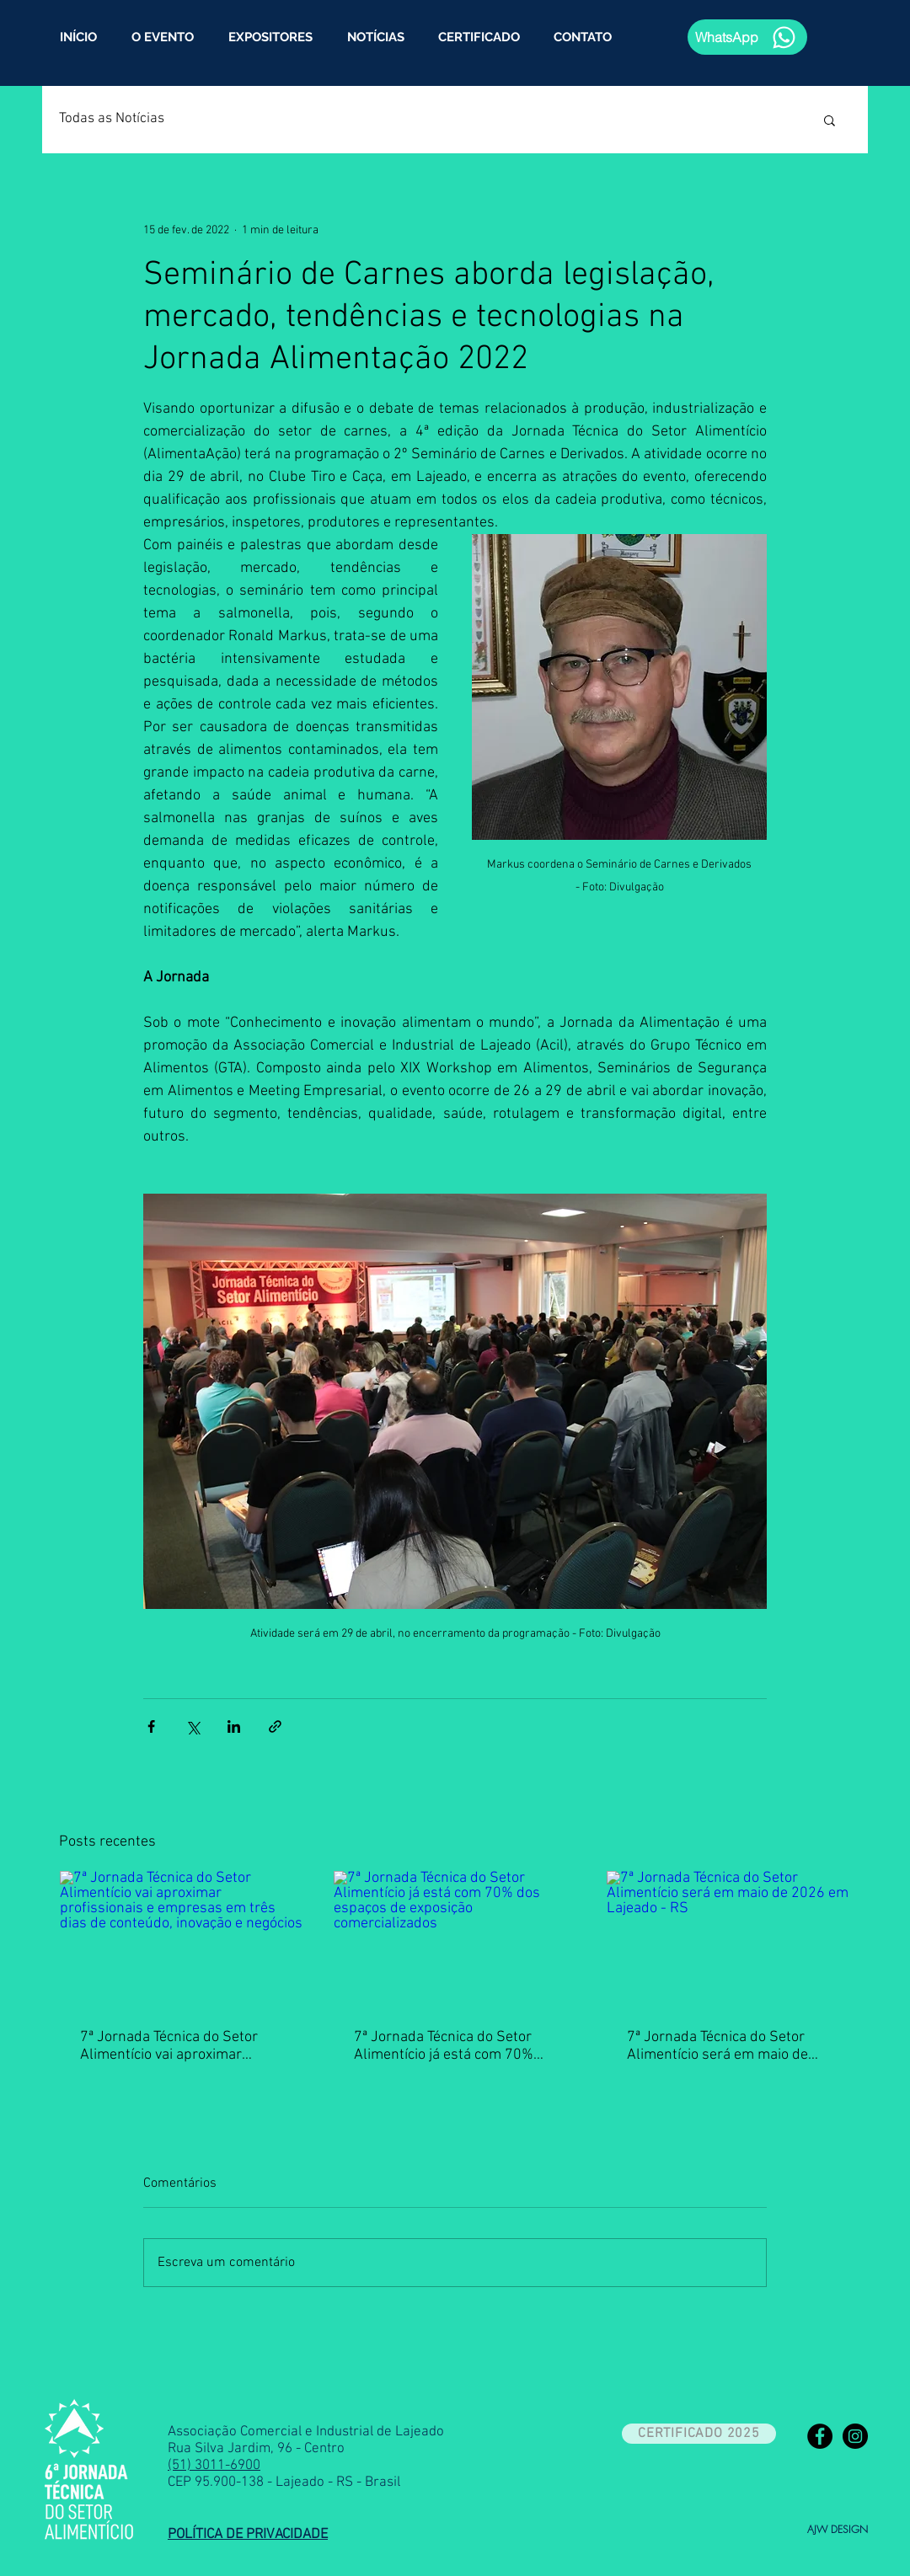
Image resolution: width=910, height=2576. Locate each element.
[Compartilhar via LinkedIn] (234, 1726)
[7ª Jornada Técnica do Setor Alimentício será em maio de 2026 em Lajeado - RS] (728, 1939)
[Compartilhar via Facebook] (151, 1726)
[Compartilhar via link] (275, 1726)
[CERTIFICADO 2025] (699, 2434)
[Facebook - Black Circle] (819, 2436)
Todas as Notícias (111, 118)
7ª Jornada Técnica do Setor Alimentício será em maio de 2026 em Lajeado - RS (717, 2046)
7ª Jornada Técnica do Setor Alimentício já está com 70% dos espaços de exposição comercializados (443, 2046)
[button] (830, 119)
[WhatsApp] (747, 37)
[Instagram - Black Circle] (855, 2436)
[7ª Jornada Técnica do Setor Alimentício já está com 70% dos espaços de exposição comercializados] (455, 1939)
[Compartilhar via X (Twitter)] (193, 1726)
